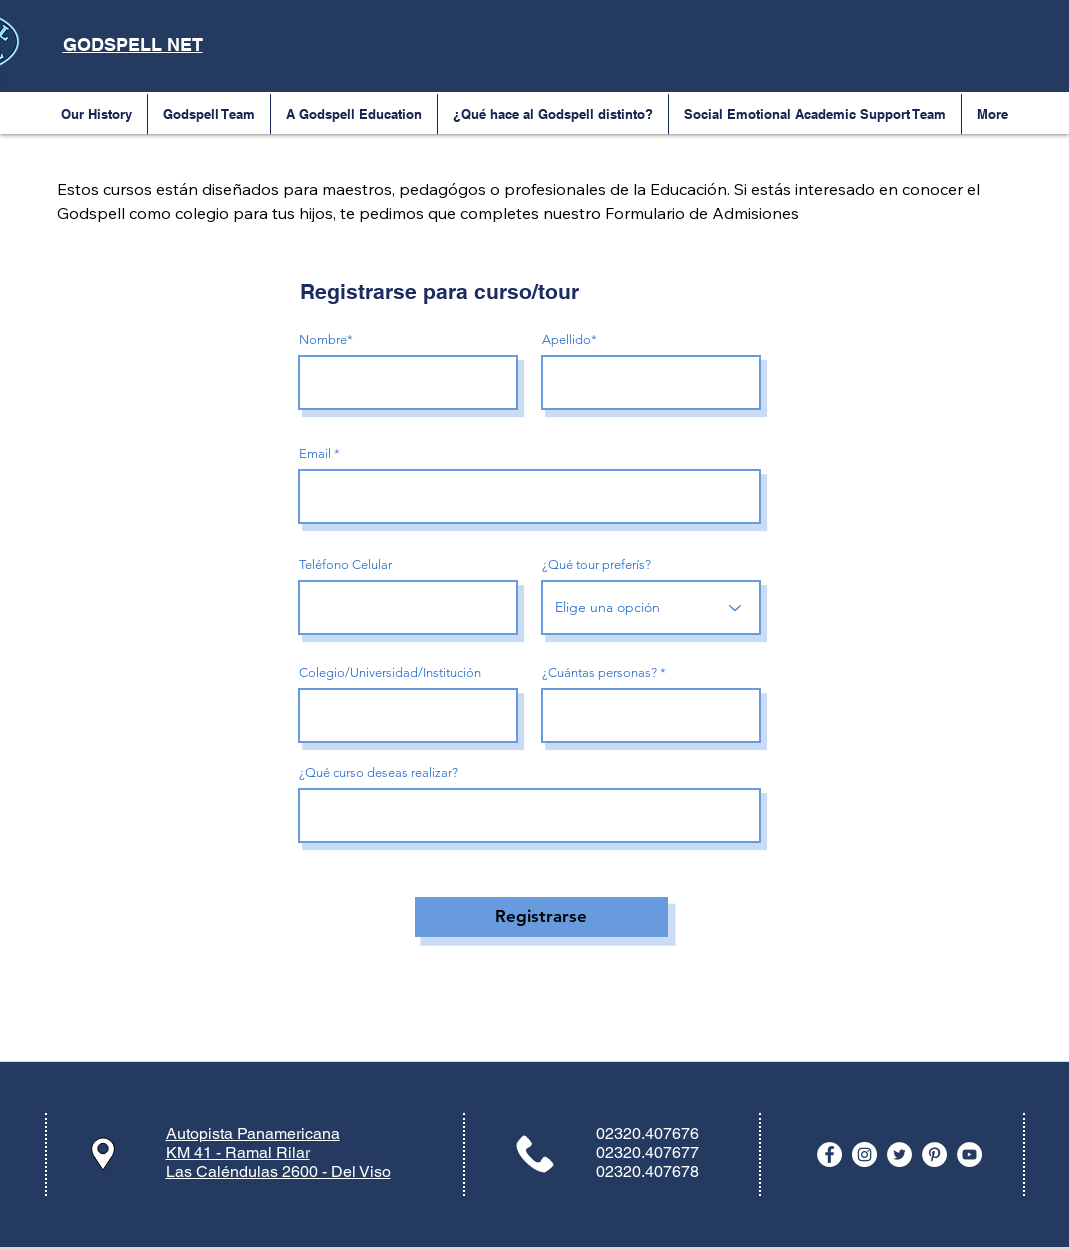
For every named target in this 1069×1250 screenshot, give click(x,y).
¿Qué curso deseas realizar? (378, 772)
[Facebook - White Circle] (829, 1154)
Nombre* (326, 339)
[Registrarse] (541, 917)
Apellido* (569, 339)
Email (315, 453)
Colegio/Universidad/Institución (390, 672)
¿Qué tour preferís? (596, 564)
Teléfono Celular (345, 564)
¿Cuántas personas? (599, 672)
